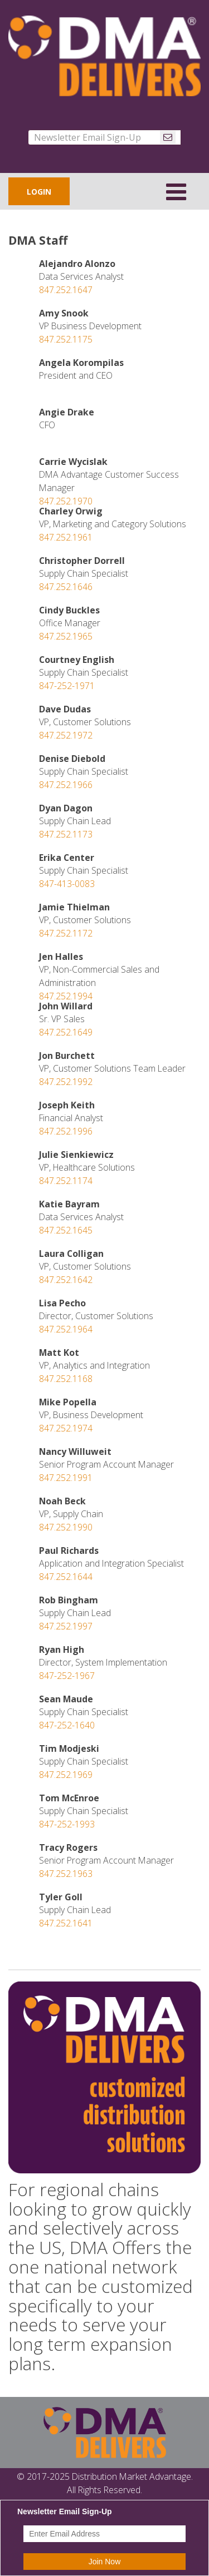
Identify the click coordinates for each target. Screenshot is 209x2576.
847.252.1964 (66, 1329)
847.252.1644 (66, 1577)
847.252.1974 (66, 1428)
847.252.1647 (66, 290)
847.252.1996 (66, 1131)
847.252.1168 (66, 1379)
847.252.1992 (66, 1082)
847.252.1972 (66, 735)
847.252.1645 (66, 1230)
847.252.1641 (66, 1923)
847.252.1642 (66, 1280)
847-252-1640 (67, 1725)
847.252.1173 (66, 834)
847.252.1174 (66, 1181)
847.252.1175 (66, 339)
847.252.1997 (66, 1626)
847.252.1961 (66, 537)
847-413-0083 (67, 884)
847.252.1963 (66, 1873)
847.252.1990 (66, 1527)
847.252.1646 (66, 587)
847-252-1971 (67, 686)
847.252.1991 (66, 1478)
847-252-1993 (67, 1824)
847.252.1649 (66, 1032)
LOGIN (39, 191)
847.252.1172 (66, 933)
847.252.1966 (66, 785)
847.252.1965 (66, 636)
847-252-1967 (67, 1676)
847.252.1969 (66, 1774)
